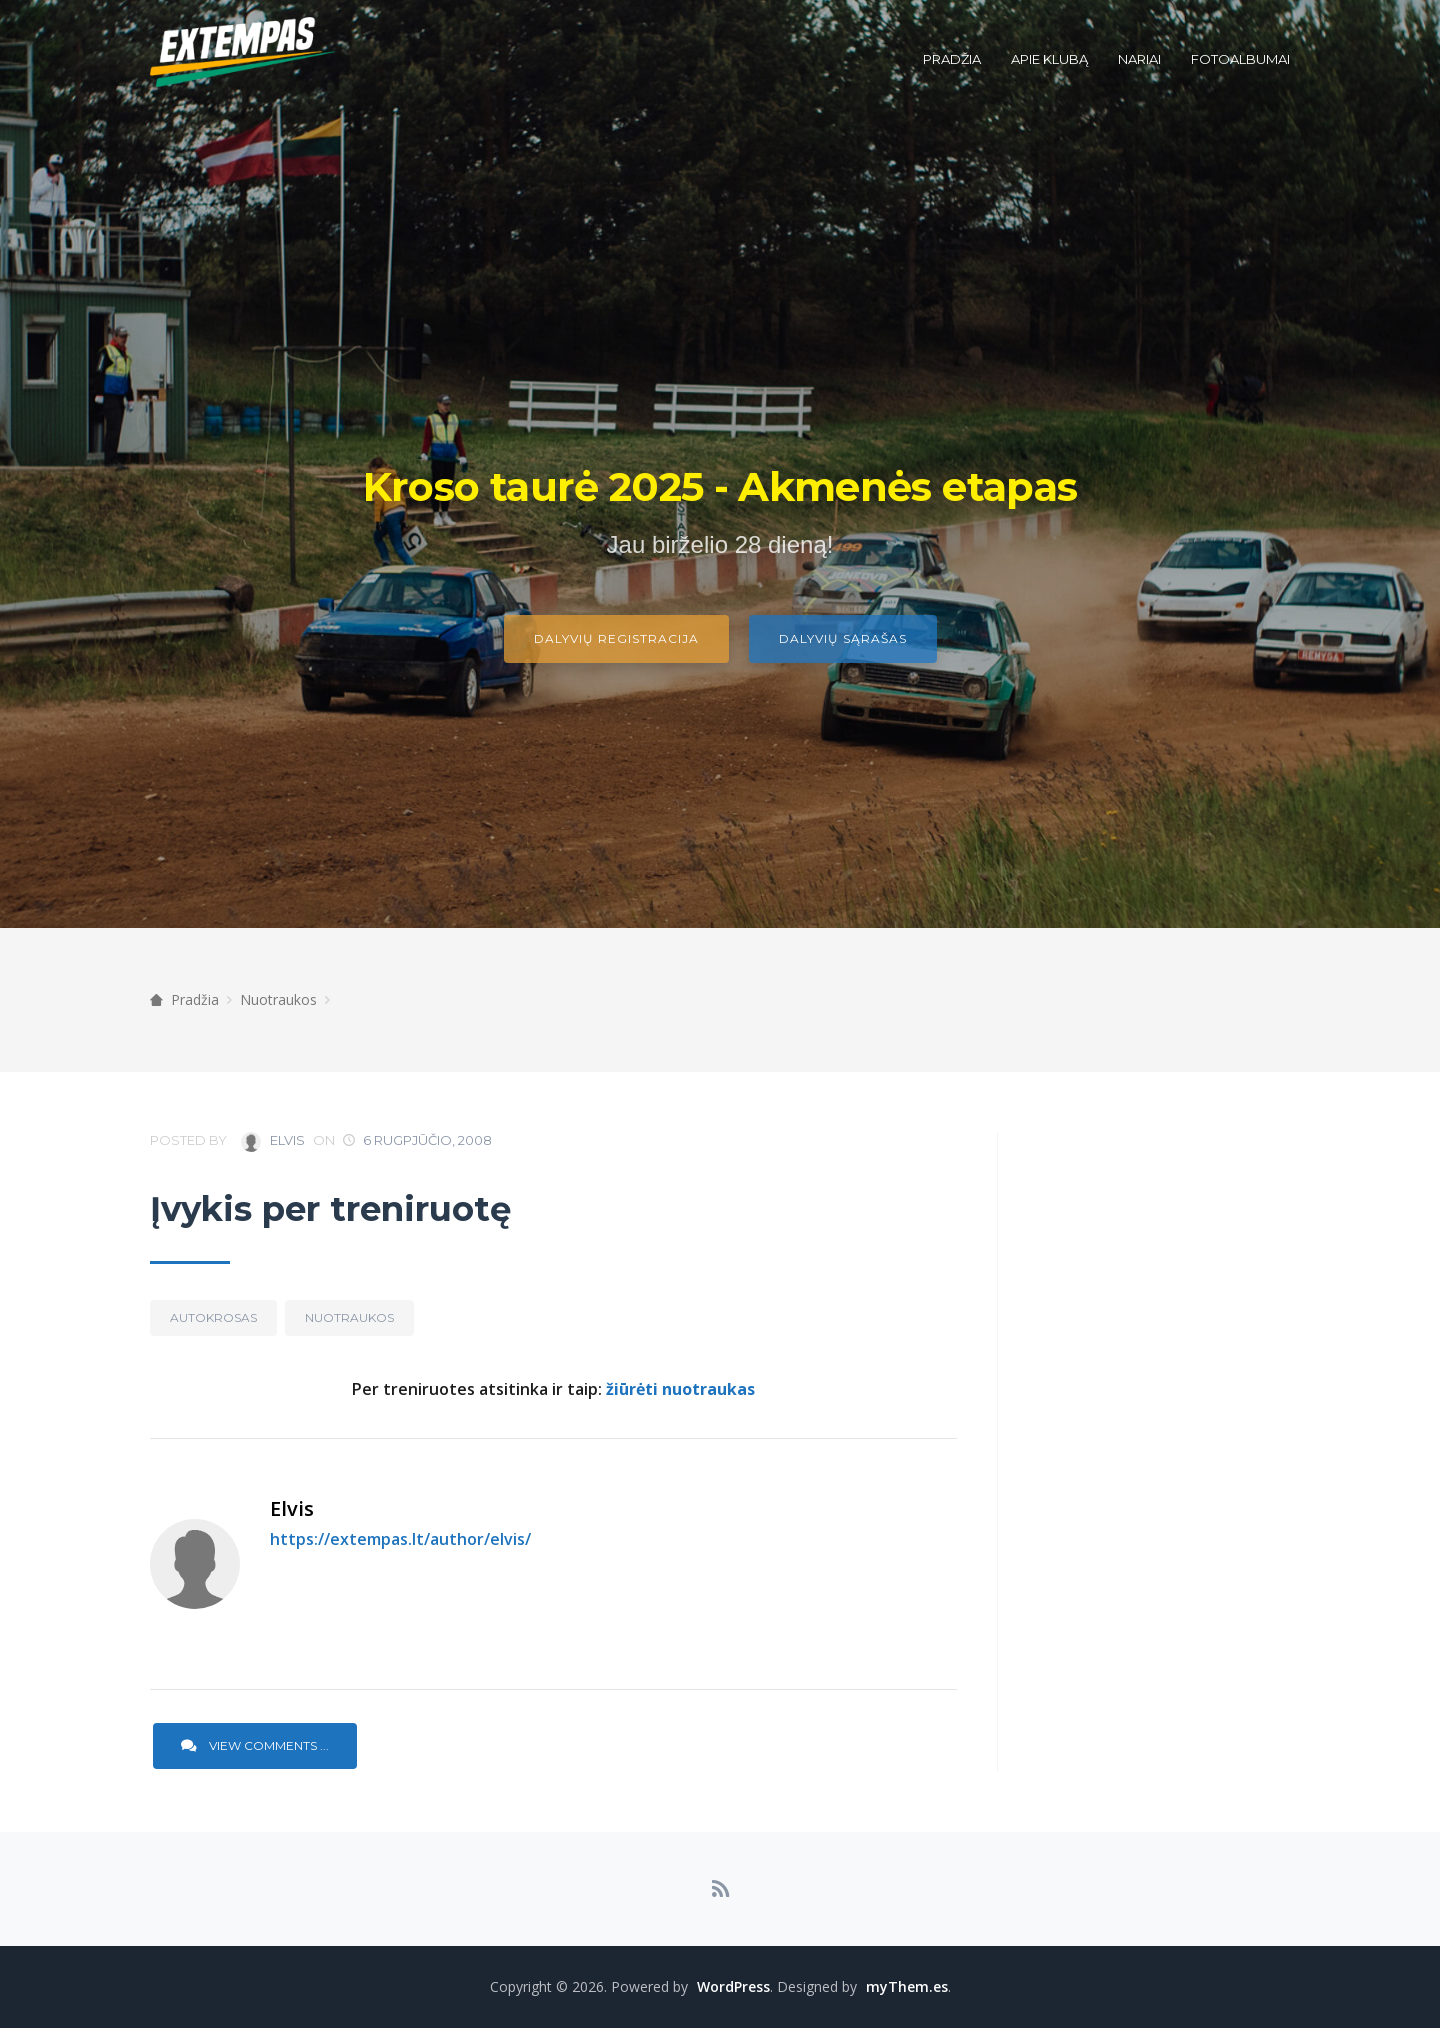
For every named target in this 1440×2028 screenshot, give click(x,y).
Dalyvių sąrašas (843, 638)
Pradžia (952, 59)
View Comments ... (255, 1745)
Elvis (273, 1141)
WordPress (733, 1986)
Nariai (1139, 59)
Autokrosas (213, 1317)
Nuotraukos (278, 999)
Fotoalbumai (1240, 59)
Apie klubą (1049, 59)
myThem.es (907, 1986)
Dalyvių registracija (616, 638)
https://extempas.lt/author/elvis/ (400, 1539)
